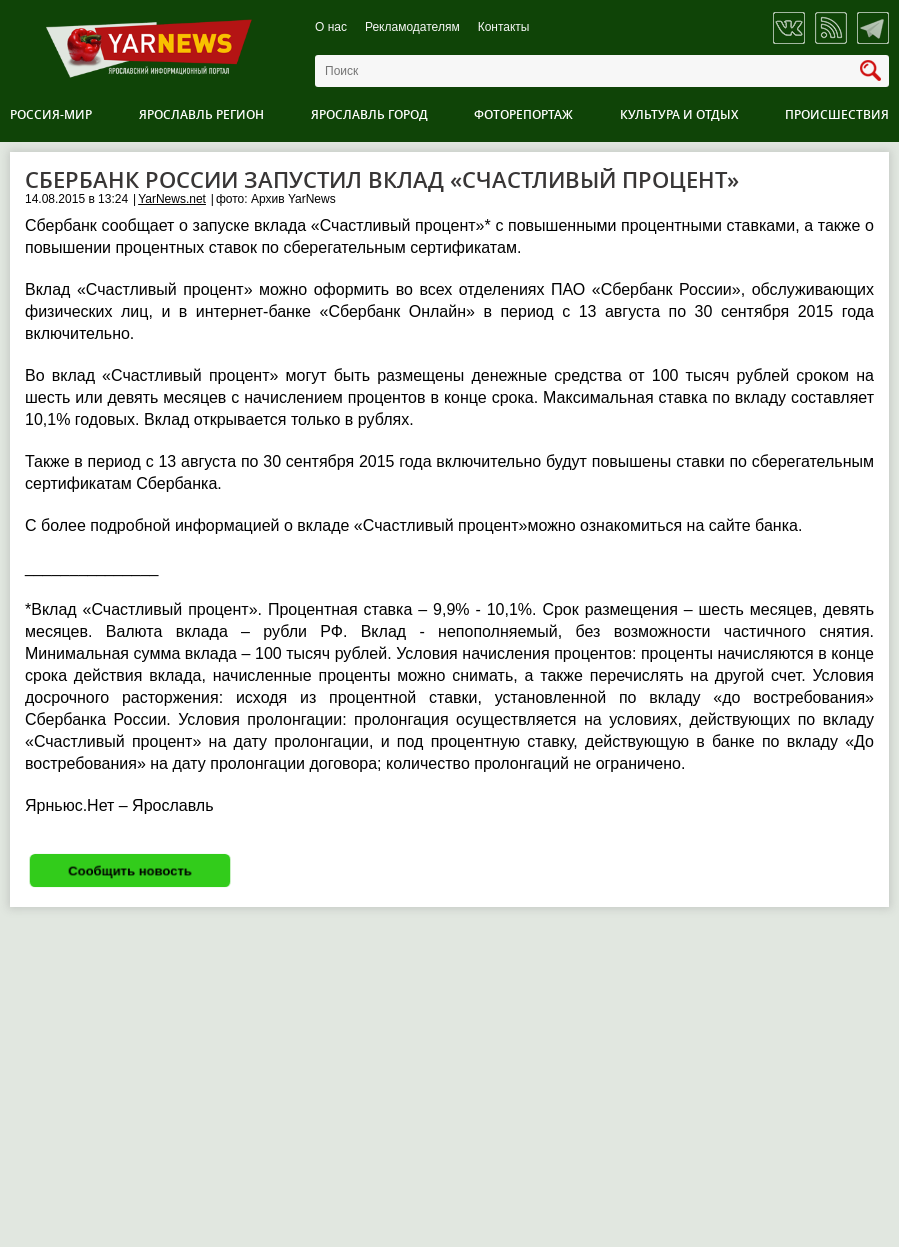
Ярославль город (369, 114)
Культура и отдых (679, 114)
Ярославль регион (201, 114)
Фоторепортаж (523, 114)
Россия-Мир (51, 114)
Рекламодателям (412, 27)
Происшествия (837, 114)
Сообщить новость (130, 870)
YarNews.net (172, 199)
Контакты (504, 27)
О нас (331, 27)
